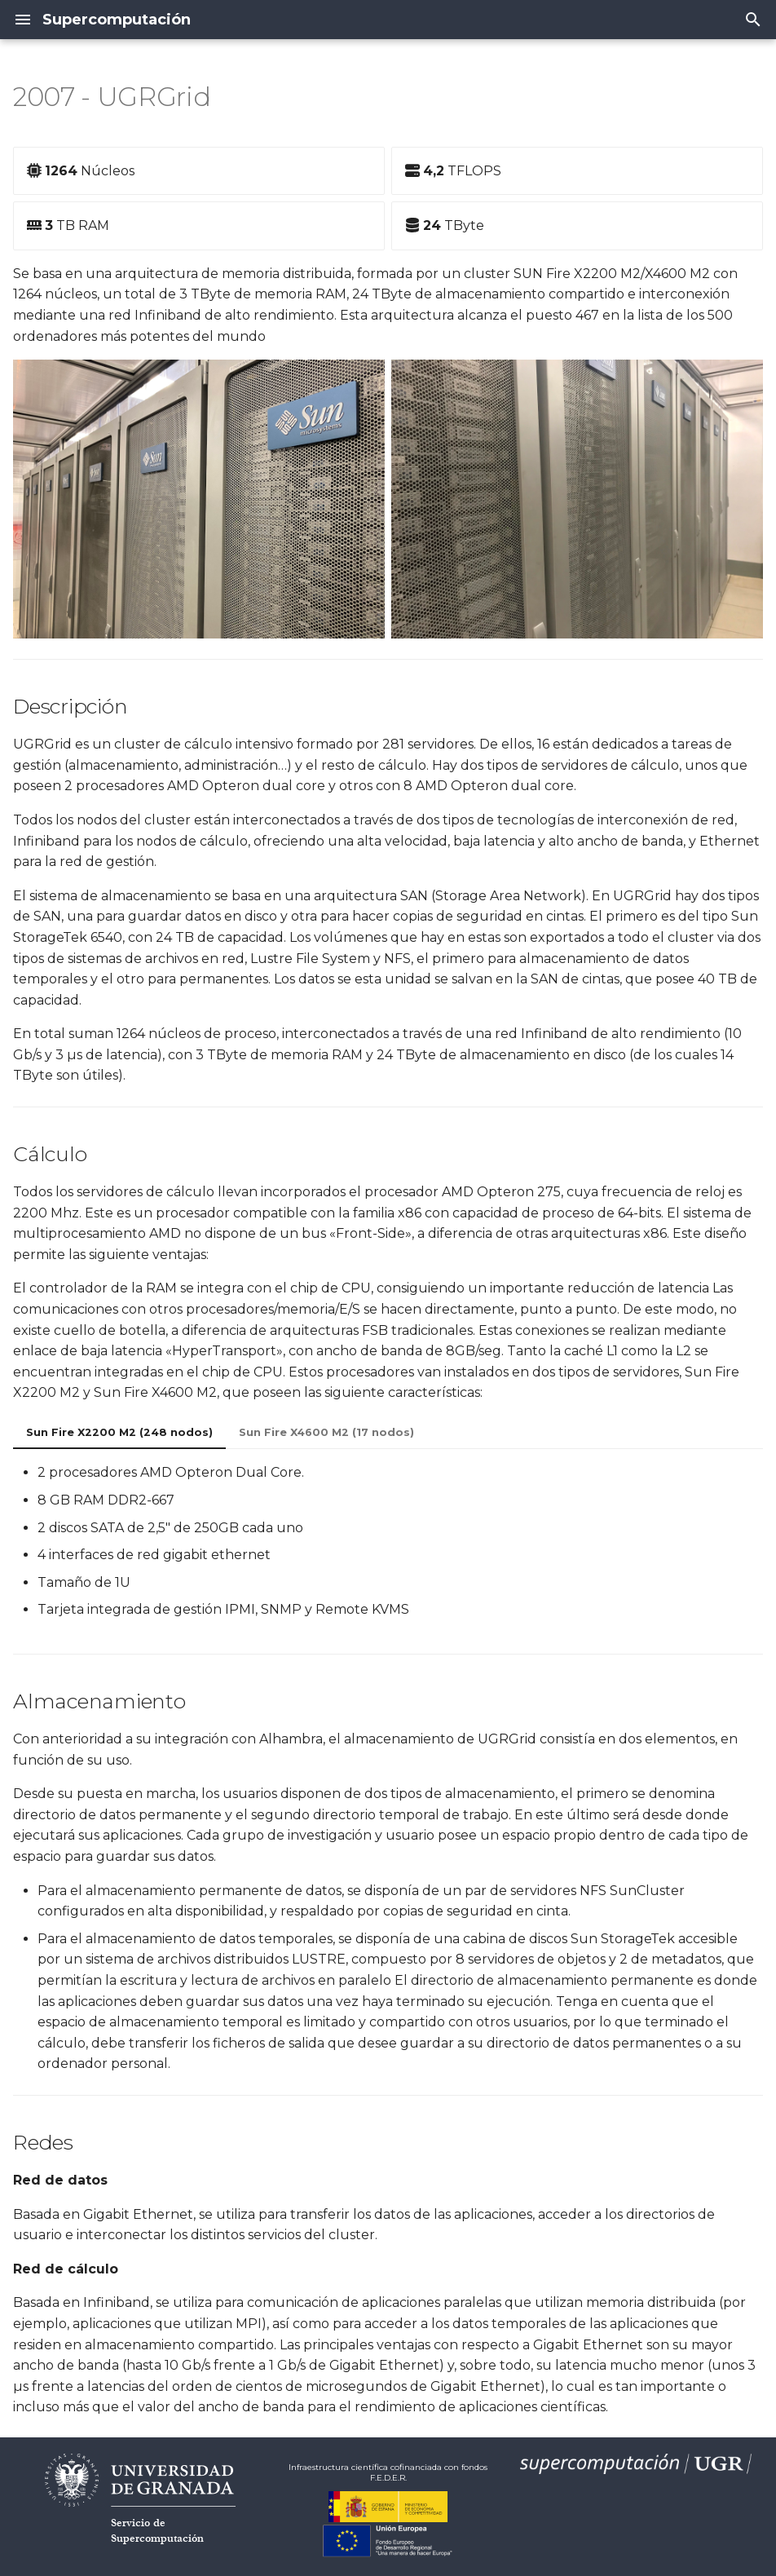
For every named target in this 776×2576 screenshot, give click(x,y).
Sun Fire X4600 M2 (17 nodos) (326, 1432)
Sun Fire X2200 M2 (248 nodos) (119, 1432)
